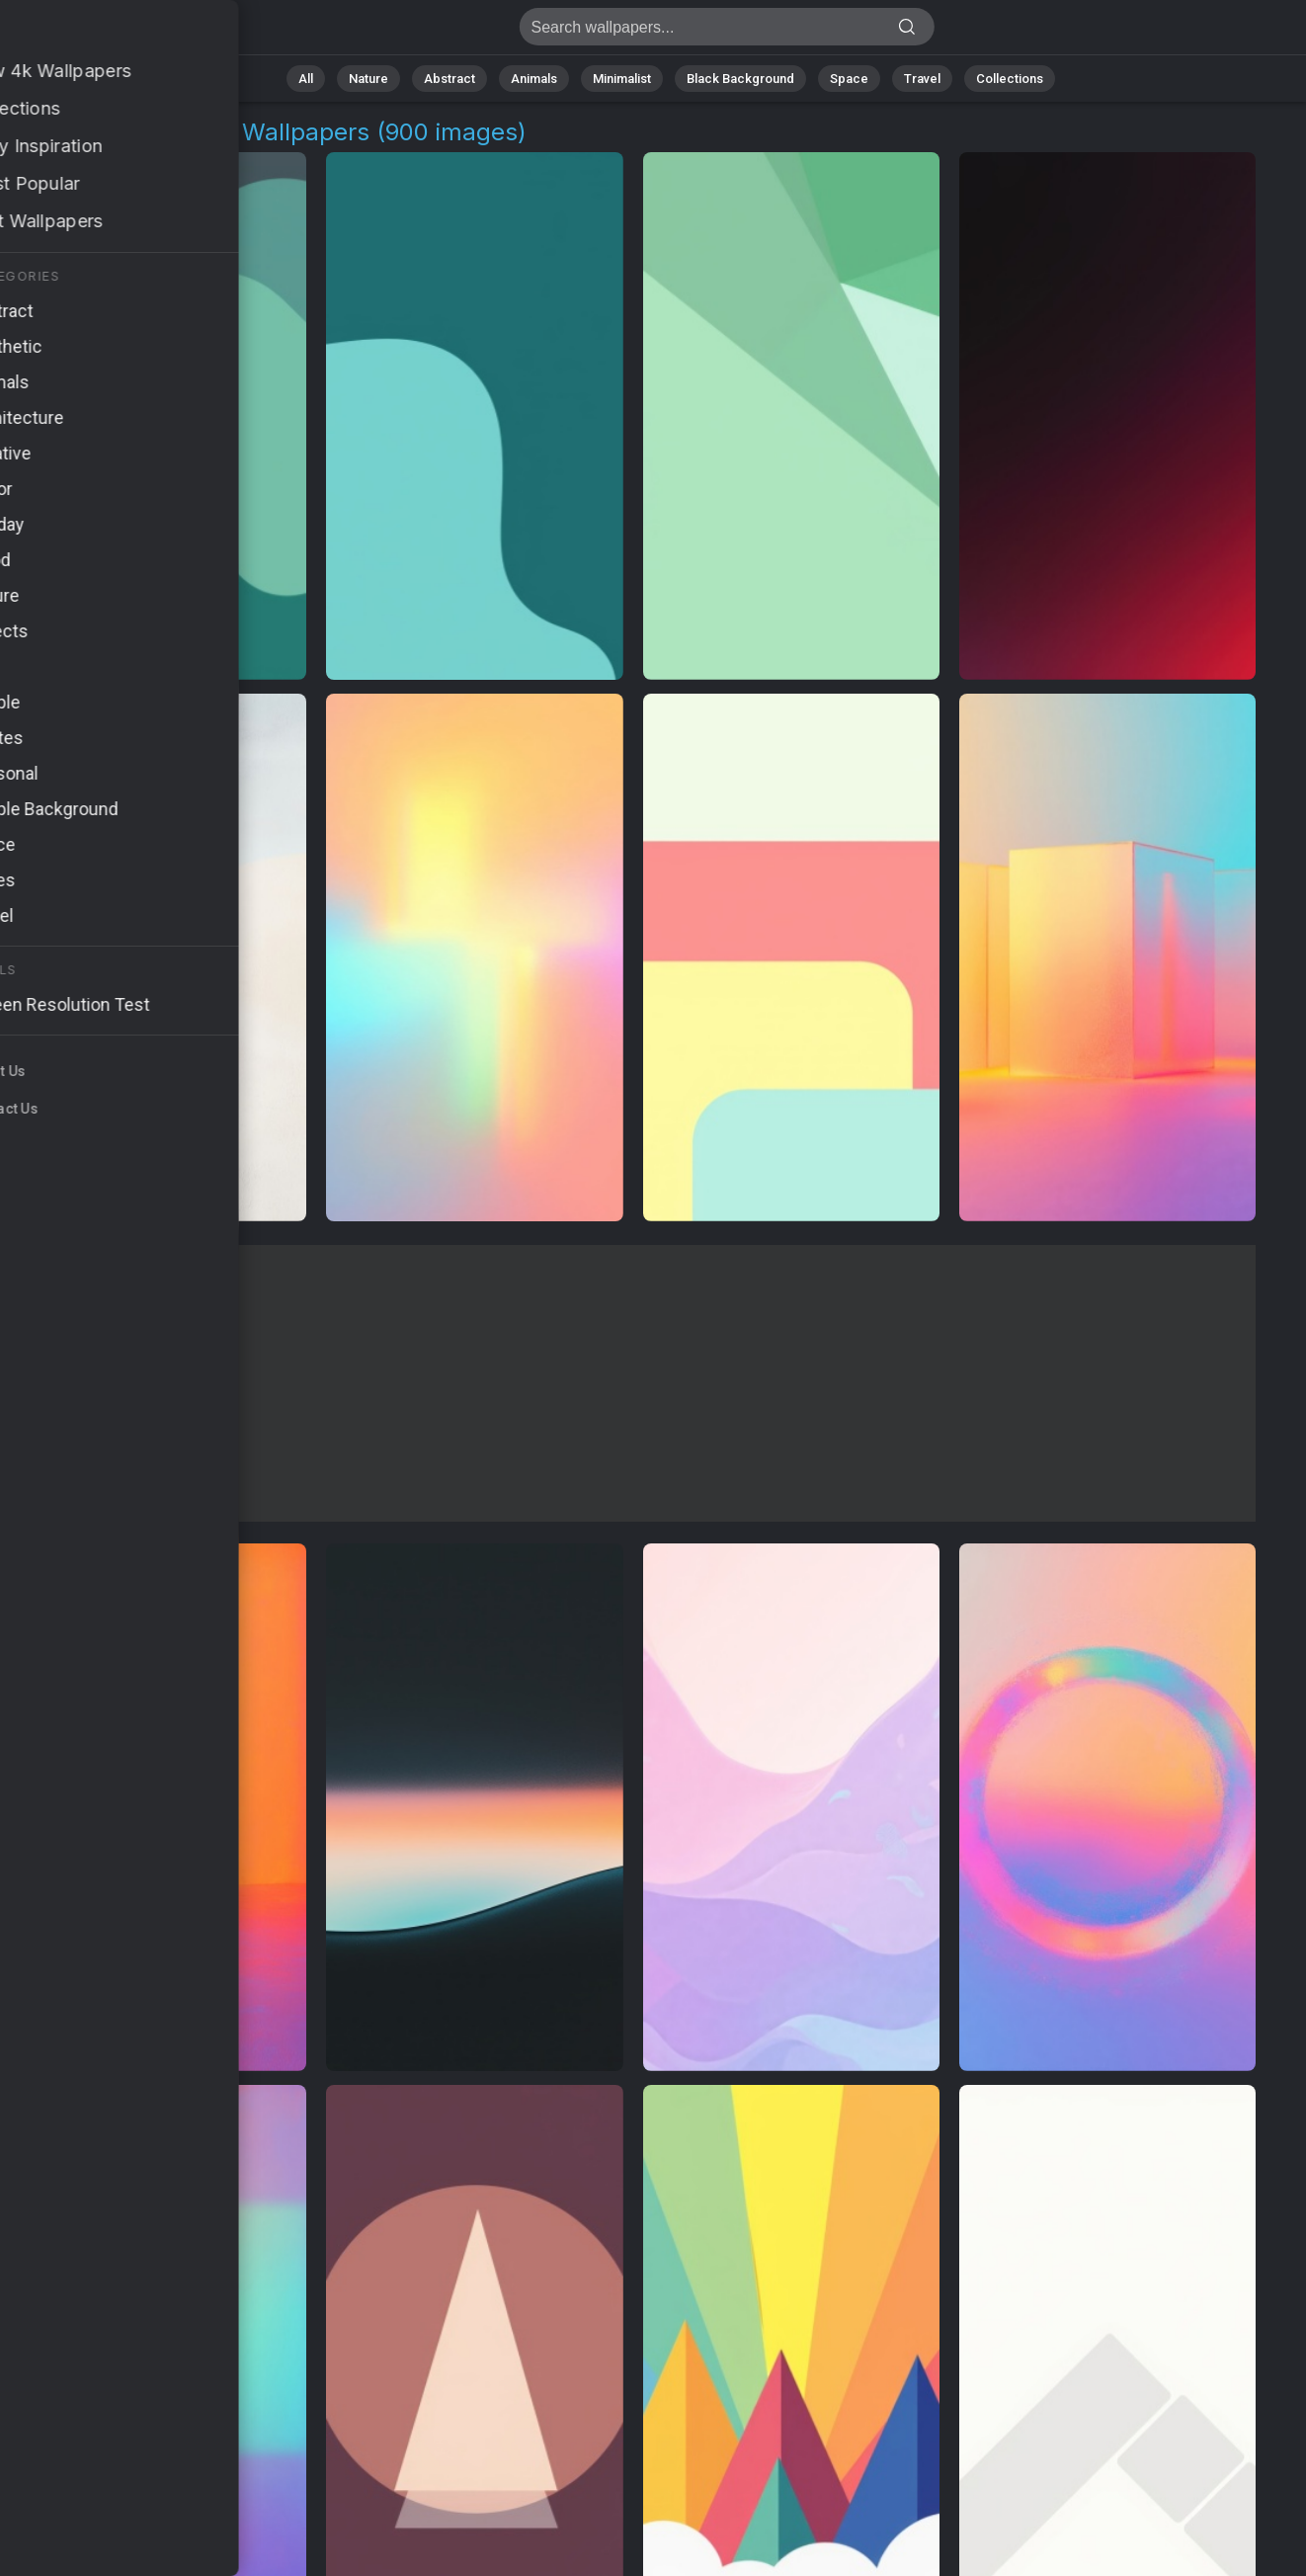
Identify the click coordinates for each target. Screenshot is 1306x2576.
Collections (1009, 78)
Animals (534, 78)
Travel (922, 78)
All (305, 78)
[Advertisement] (633, 1383)
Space (849, 78)
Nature (368, 78)
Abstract (449, 78)
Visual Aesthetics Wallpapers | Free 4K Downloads (118, 32)
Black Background (740, 78)
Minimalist (622, 78)
